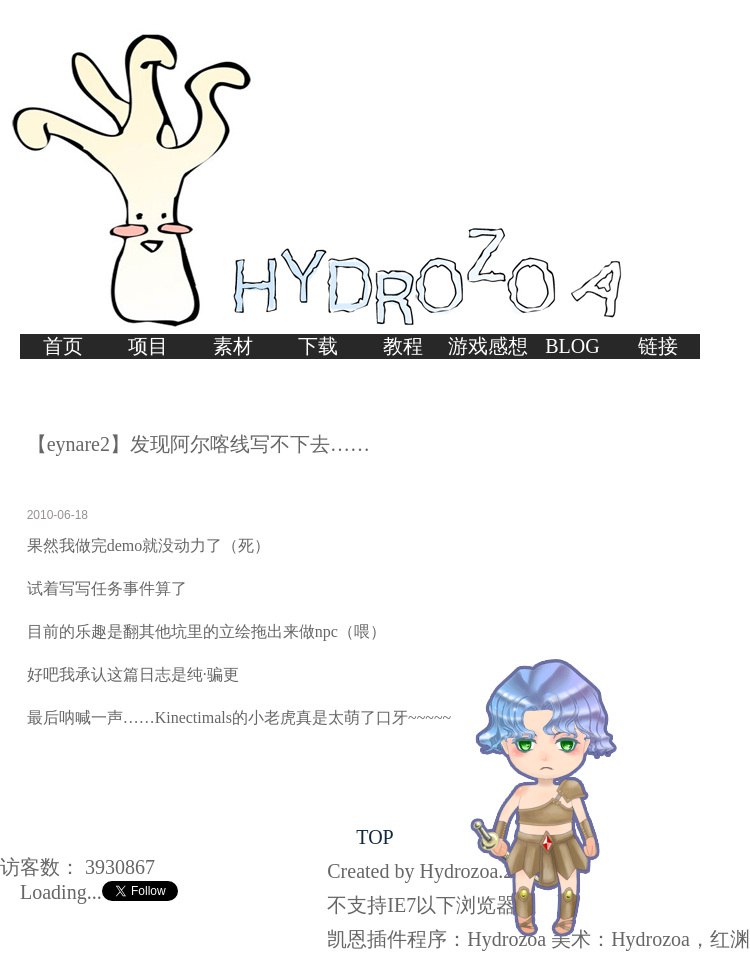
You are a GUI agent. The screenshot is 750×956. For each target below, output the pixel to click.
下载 (318, 346)
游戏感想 (488, 346)
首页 (63, 346)
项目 (148, 346)
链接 (658, 346)
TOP (374, 837)
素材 (233, 346)
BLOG (572, 346)
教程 (403, 346)
